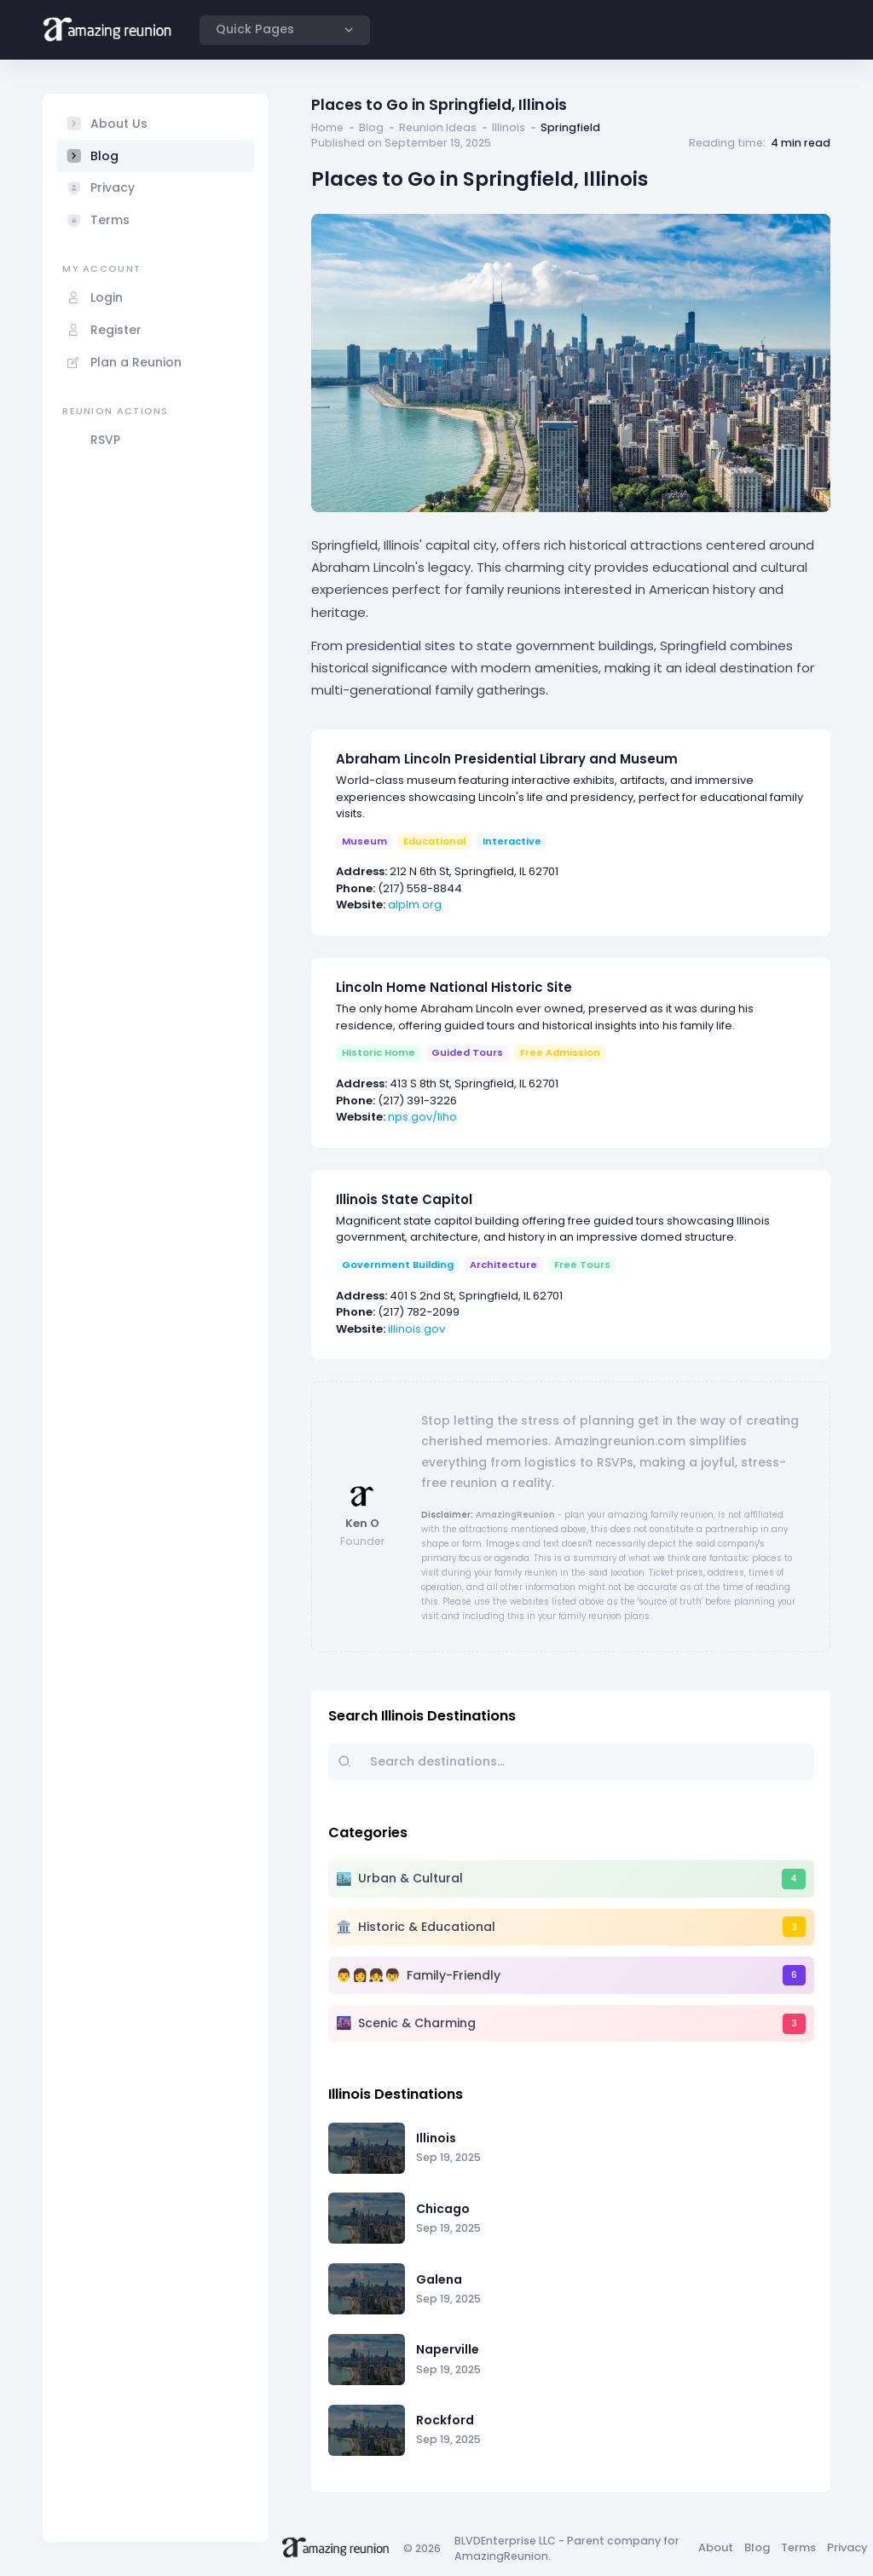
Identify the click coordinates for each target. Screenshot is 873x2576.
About (715, 2547)
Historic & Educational (426, 1926)
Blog (371, 127)
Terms (798, 2547)
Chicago (443, 2208)
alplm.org (415, 904)
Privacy (847, 2547)
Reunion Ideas (438, 127)
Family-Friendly (453, 1975)
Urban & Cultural (410, 1878)
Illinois (508, 127)
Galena (439, 2279)
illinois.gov (416, 1329)
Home (327, 127)
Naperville (447, 2349)
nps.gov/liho (422, 1117)
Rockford (445, 2420)
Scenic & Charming (417, 2022)
